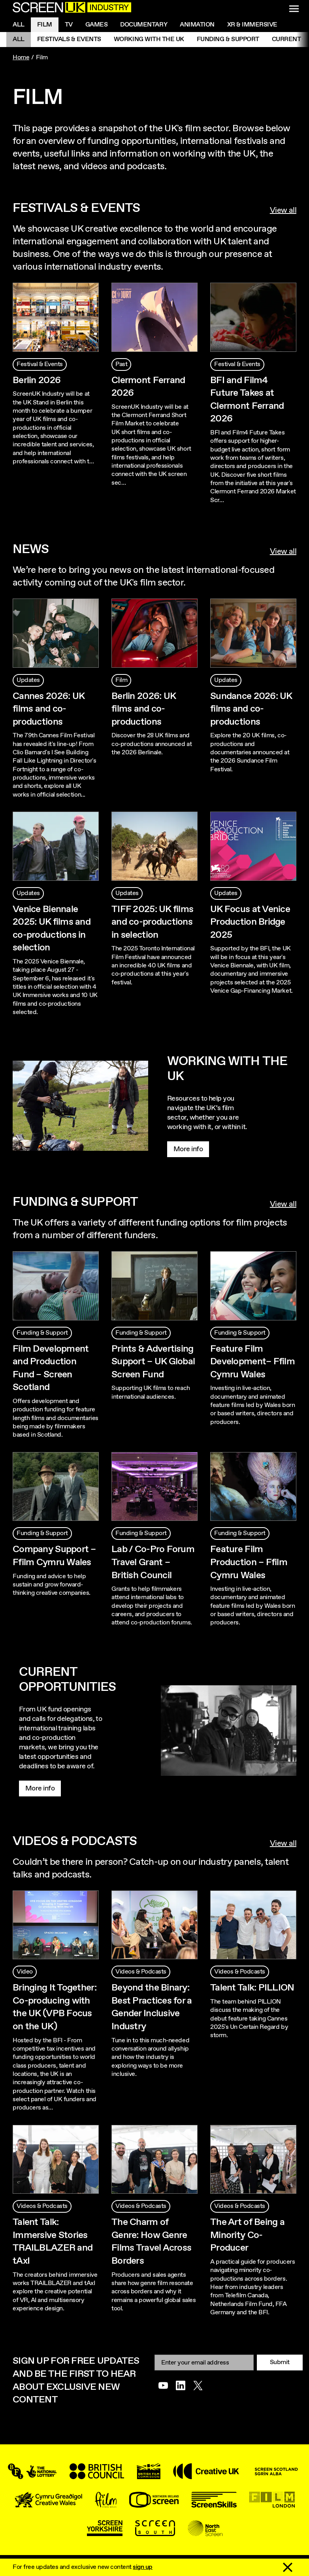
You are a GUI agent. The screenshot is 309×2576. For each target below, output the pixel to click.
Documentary (143, 25)
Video (25, 1972)
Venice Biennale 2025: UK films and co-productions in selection (51, 928)
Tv (69, 25)
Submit (280, 2362)
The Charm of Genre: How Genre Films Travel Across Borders (151, 2241)
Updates (28, 680)
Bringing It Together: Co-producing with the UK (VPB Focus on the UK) (54, 2007)
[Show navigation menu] (294, 8)
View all (283, 211)
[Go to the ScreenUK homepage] (72, 8)
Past (121, 364)
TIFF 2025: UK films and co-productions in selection (152, 922)
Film (44, 25)
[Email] (204, 2362)
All (18, 25)
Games (96, 25)
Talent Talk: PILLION (252, 1987)
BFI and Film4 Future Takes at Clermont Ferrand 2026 (247, 399)
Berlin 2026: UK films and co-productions (143, 709)
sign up (143, 2567)
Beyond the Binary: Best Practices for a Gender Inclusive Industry (151, 2007)
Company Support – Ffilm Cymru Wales (54, 1556)
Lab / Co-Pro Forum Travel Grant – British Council (152, 1562)
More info (188, 1149)
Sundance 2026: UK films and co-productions (251, 709)
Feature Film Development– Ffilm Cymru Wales (252, 1362)
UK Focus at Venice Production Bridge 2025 (250, 922)
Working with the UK (149, 39)
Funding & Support (228, 39)
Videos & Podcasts (140, 1972)
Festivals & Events (69, 39)
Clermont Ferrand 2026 (148, 387)
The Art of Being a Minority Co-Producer (247, 2235)
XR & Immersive (252, 25)
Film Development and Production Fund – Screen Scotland (51, 1368)
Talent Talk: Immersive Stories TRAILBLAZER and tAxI (52, 2241)
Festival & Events (40, 364)
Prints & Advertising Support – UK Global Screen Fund (153, 1362)
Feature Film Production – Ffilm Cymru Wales (248, 1562)
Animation (197, 25)
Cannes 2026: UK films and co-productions (48, 709)
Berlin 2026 (36, 380)
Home (21, 57)
